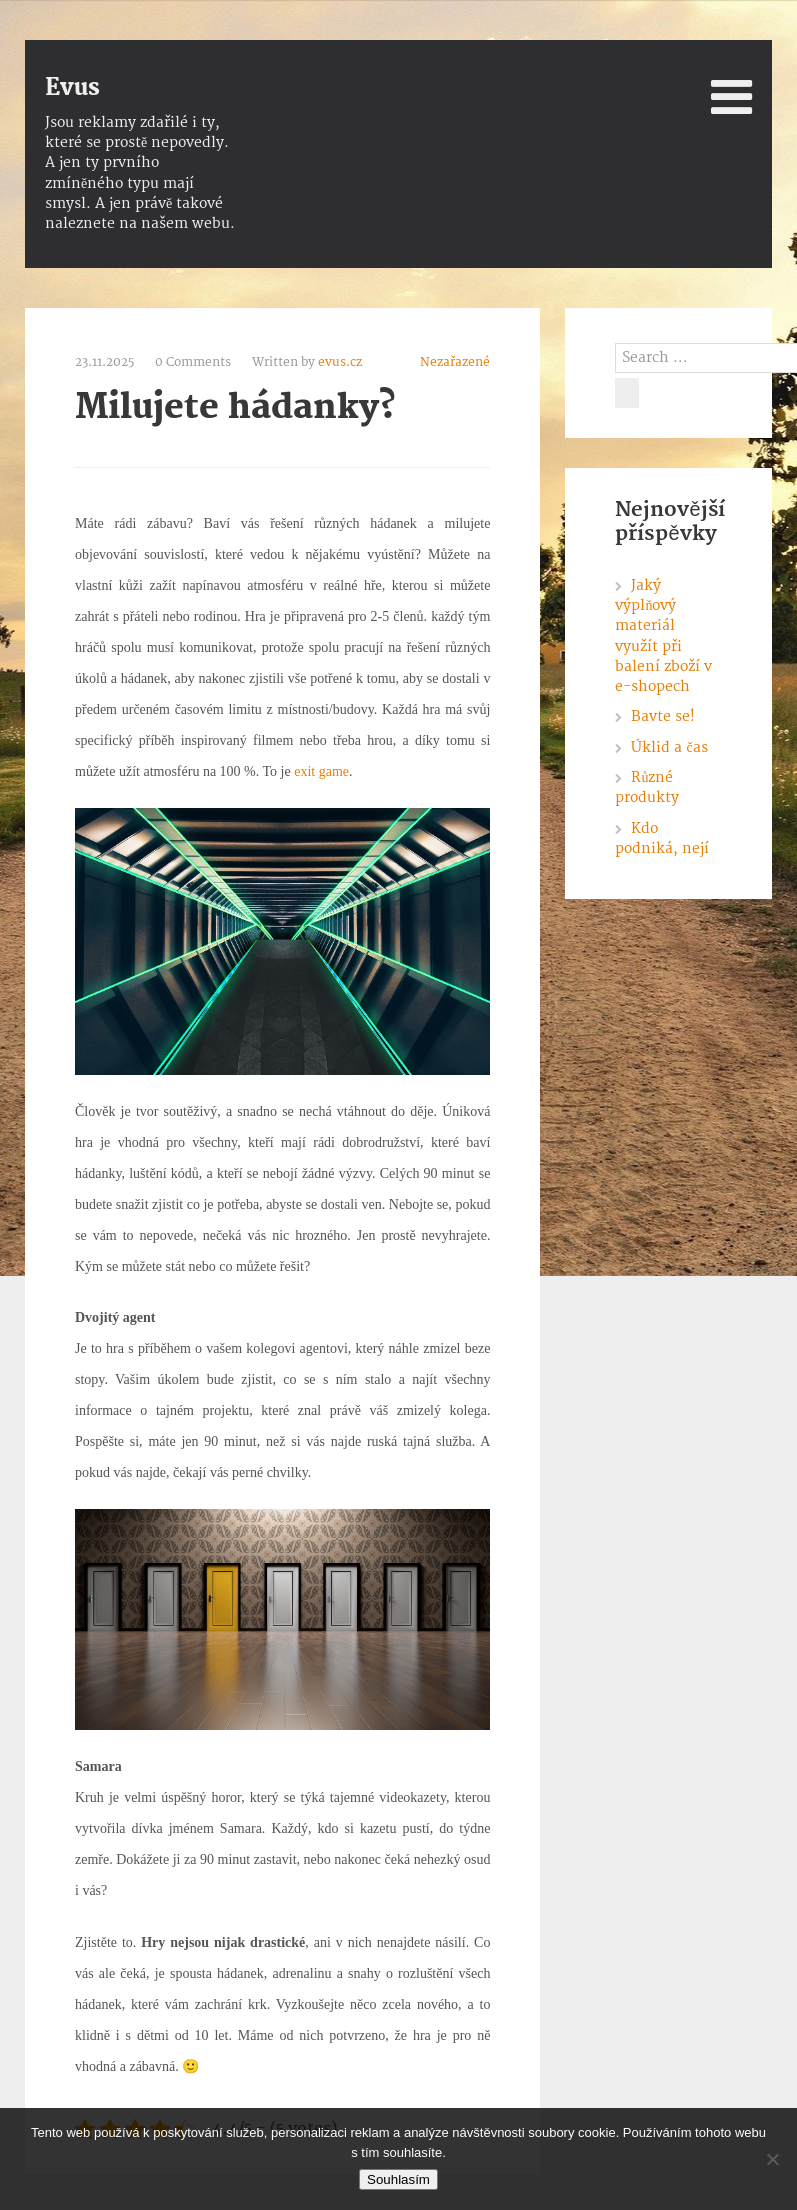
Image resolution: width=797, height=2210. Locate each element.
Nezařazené (455, 362)
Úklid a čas (669, 747)
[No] (772, 2159)
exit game (321, 771)
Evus (72, 88)
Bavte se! (663, 716)
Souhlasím (398, 2179)
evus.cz (340, 362)
